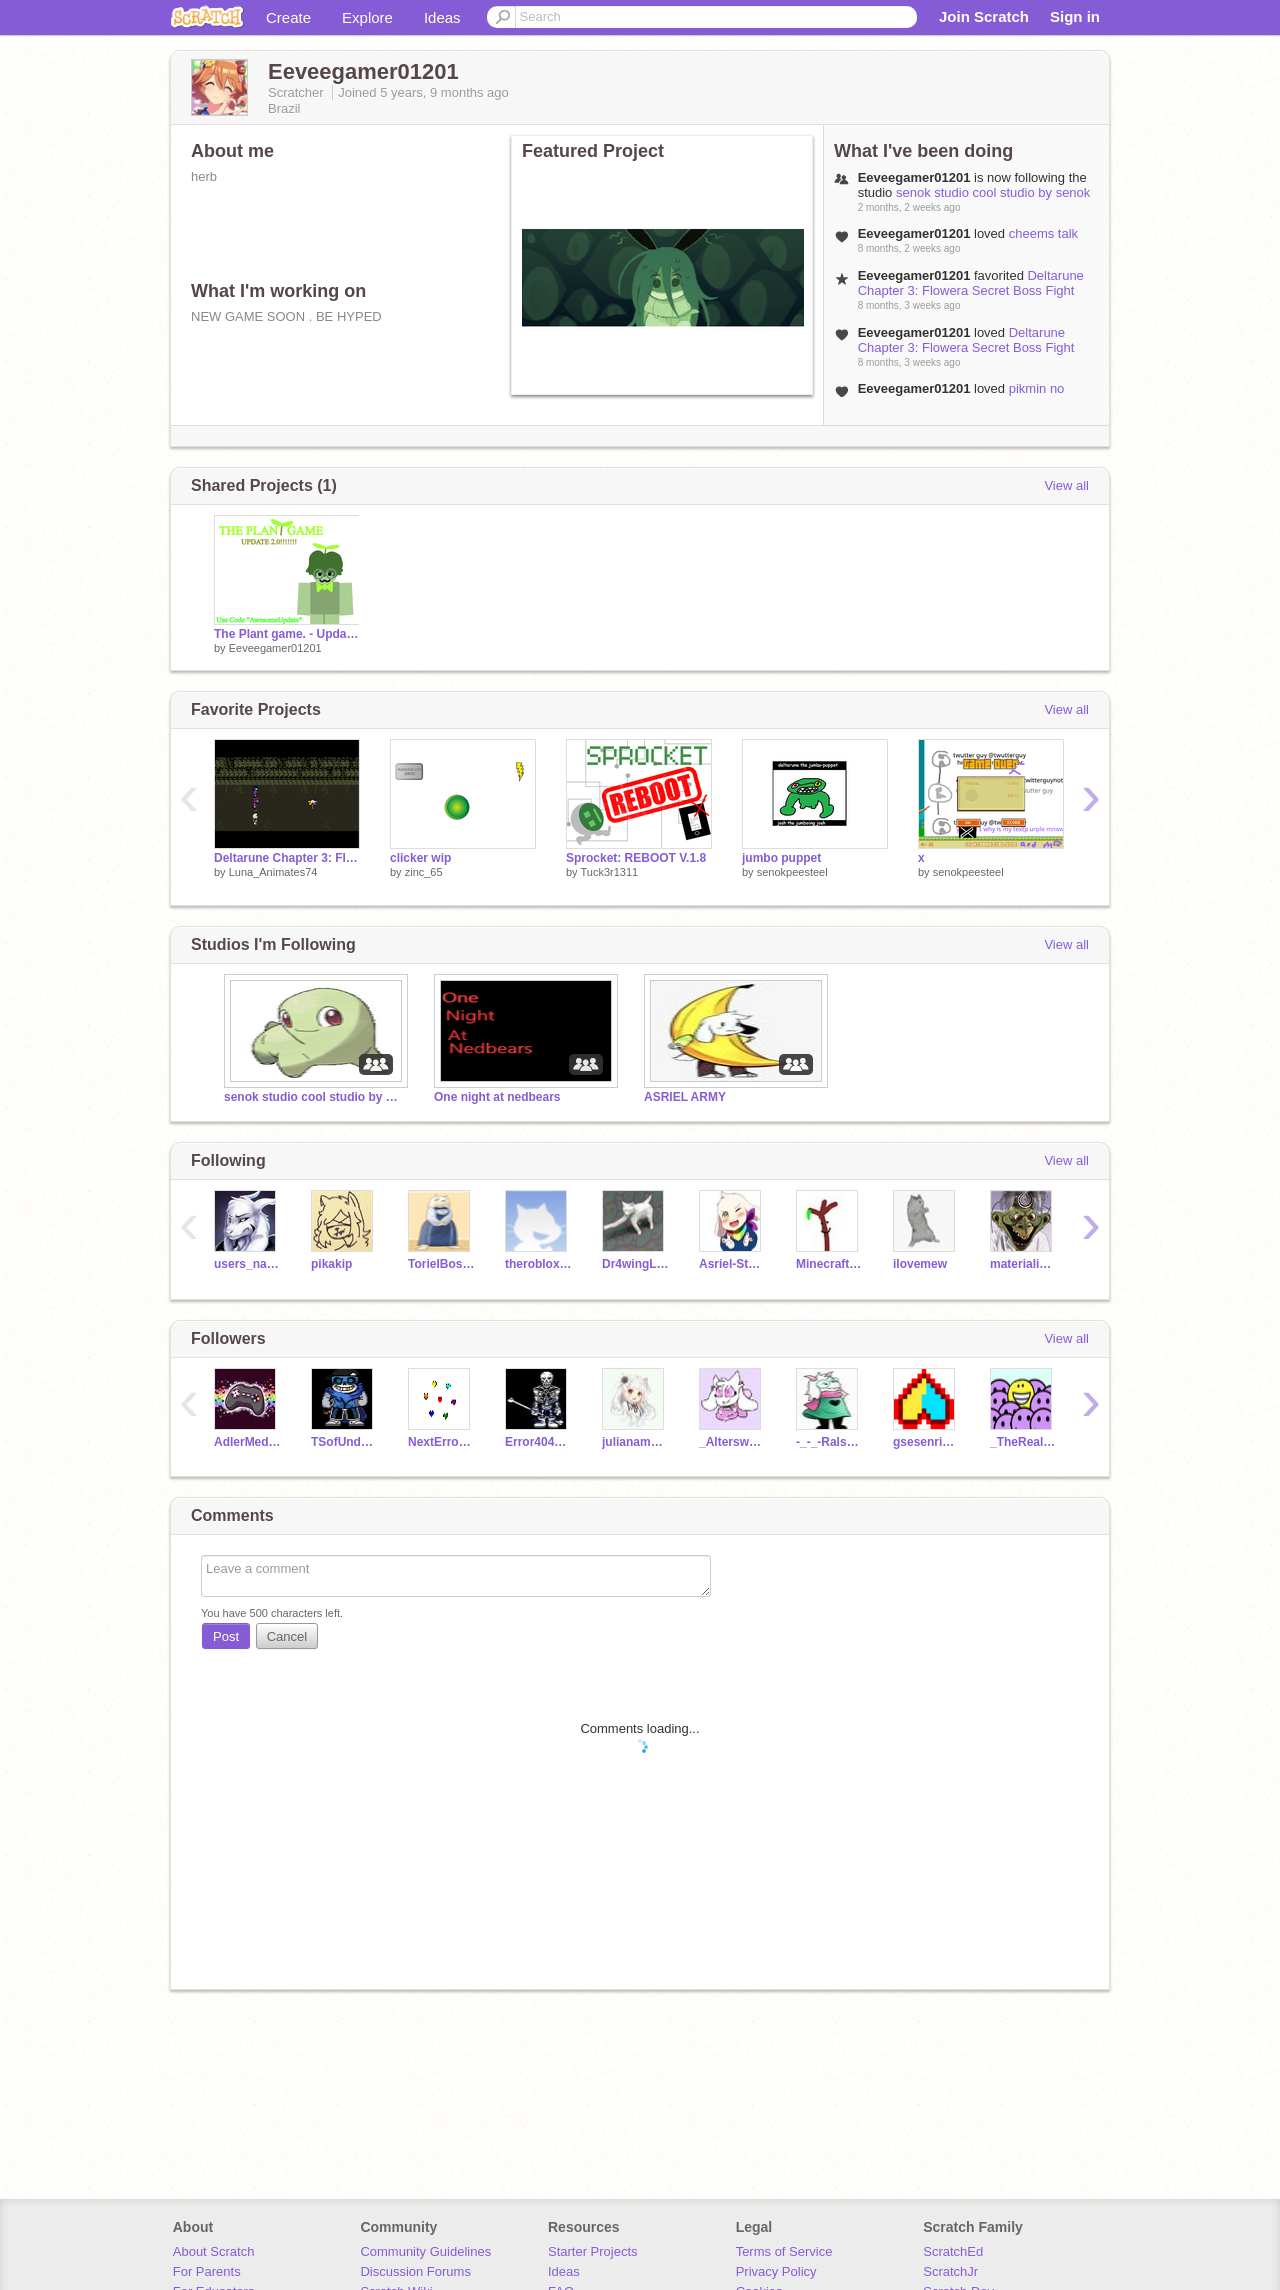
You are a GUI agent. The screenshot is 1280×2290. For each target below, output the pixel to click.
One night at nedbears (497, 1097)
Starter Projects (593, 2251)
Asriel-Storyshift (732, 1264)
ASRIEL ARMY (685, 1097)
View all (1066, 485)
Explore (367, 17)
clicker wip (420, 858)
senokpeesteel (792, 872)
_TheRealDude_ (1023, 1442)
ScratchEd (953, 2251)
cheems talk (1043, 233)
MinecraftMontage (829, 1264)
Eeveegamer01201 (275, 648)
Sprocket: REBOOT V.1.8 (636, 858)
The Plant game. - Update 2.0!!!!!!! (287, 634)
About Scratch (214, 2251)
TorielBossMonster (441, 1264)
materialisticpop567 (1023, 1264)
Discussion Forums (415, 2271)
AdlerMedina (247, 1442)
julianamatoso (635, 1442)
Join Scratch (984, 16)
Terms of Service (784, 2251)
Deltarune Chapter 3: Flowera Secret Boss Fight (971, 283)
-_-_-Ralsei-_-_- (829, 1442)
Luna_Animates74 (273, 872)
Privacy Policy (776, 2271)
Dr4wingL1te (635, 1264)
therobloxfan (538, 1264)
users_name (247, 1264)
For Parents (207, 2271)
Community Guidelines (425, 2251)
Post (226, 1636)
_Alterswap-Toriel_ (732, 1442)
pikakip (331, 1264)
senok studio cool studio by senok (993, 192)
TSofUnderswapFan (344, 1442)
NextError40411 (441, 1442)
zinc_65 (424, 872)
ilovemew (920, 1264)
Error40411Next (538, 1442)
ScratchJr (950, 2271)
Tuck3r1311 (609, 872)
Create (288, 17)
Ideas (442, 17)
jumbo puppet (781, 858)
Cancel (287, 1636)
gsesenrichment (926, 1442)
